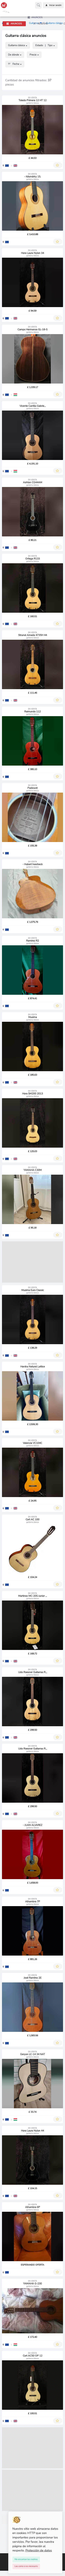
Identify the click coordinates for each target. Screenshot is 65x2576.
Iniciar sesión (53, 5)
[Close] (26, 2559)
